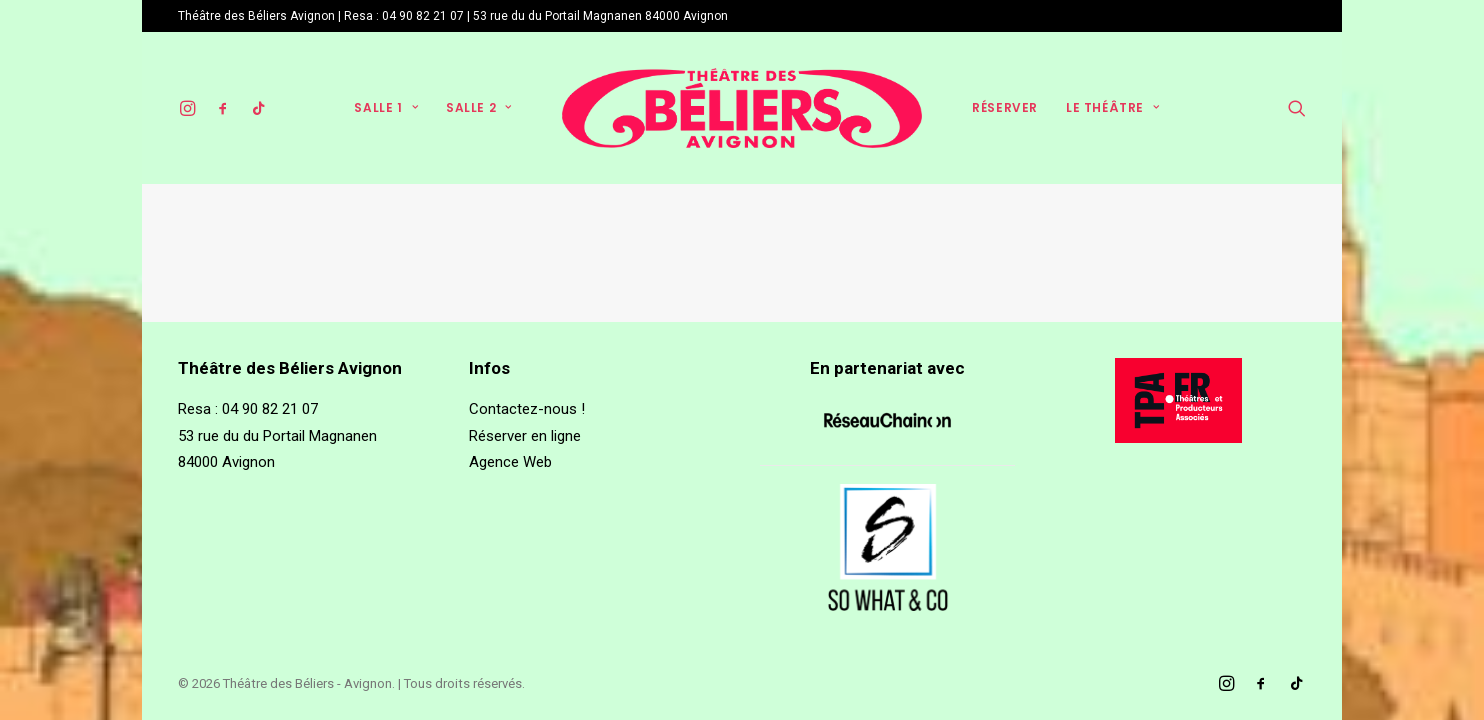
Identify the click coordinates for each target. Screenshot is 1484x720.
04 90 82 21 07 (423, 16)
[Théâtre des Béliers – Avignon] (742, 108)
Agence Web (510, 462)
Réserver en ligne (525, 436)
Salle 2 (479, 107)
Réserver (1005, 107)
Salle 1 (386, 107)
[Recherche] (1297, 108)
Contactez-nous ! (527, 409)
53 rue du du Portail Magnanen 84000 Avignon (600, 16)
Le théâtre (1112, 107)
